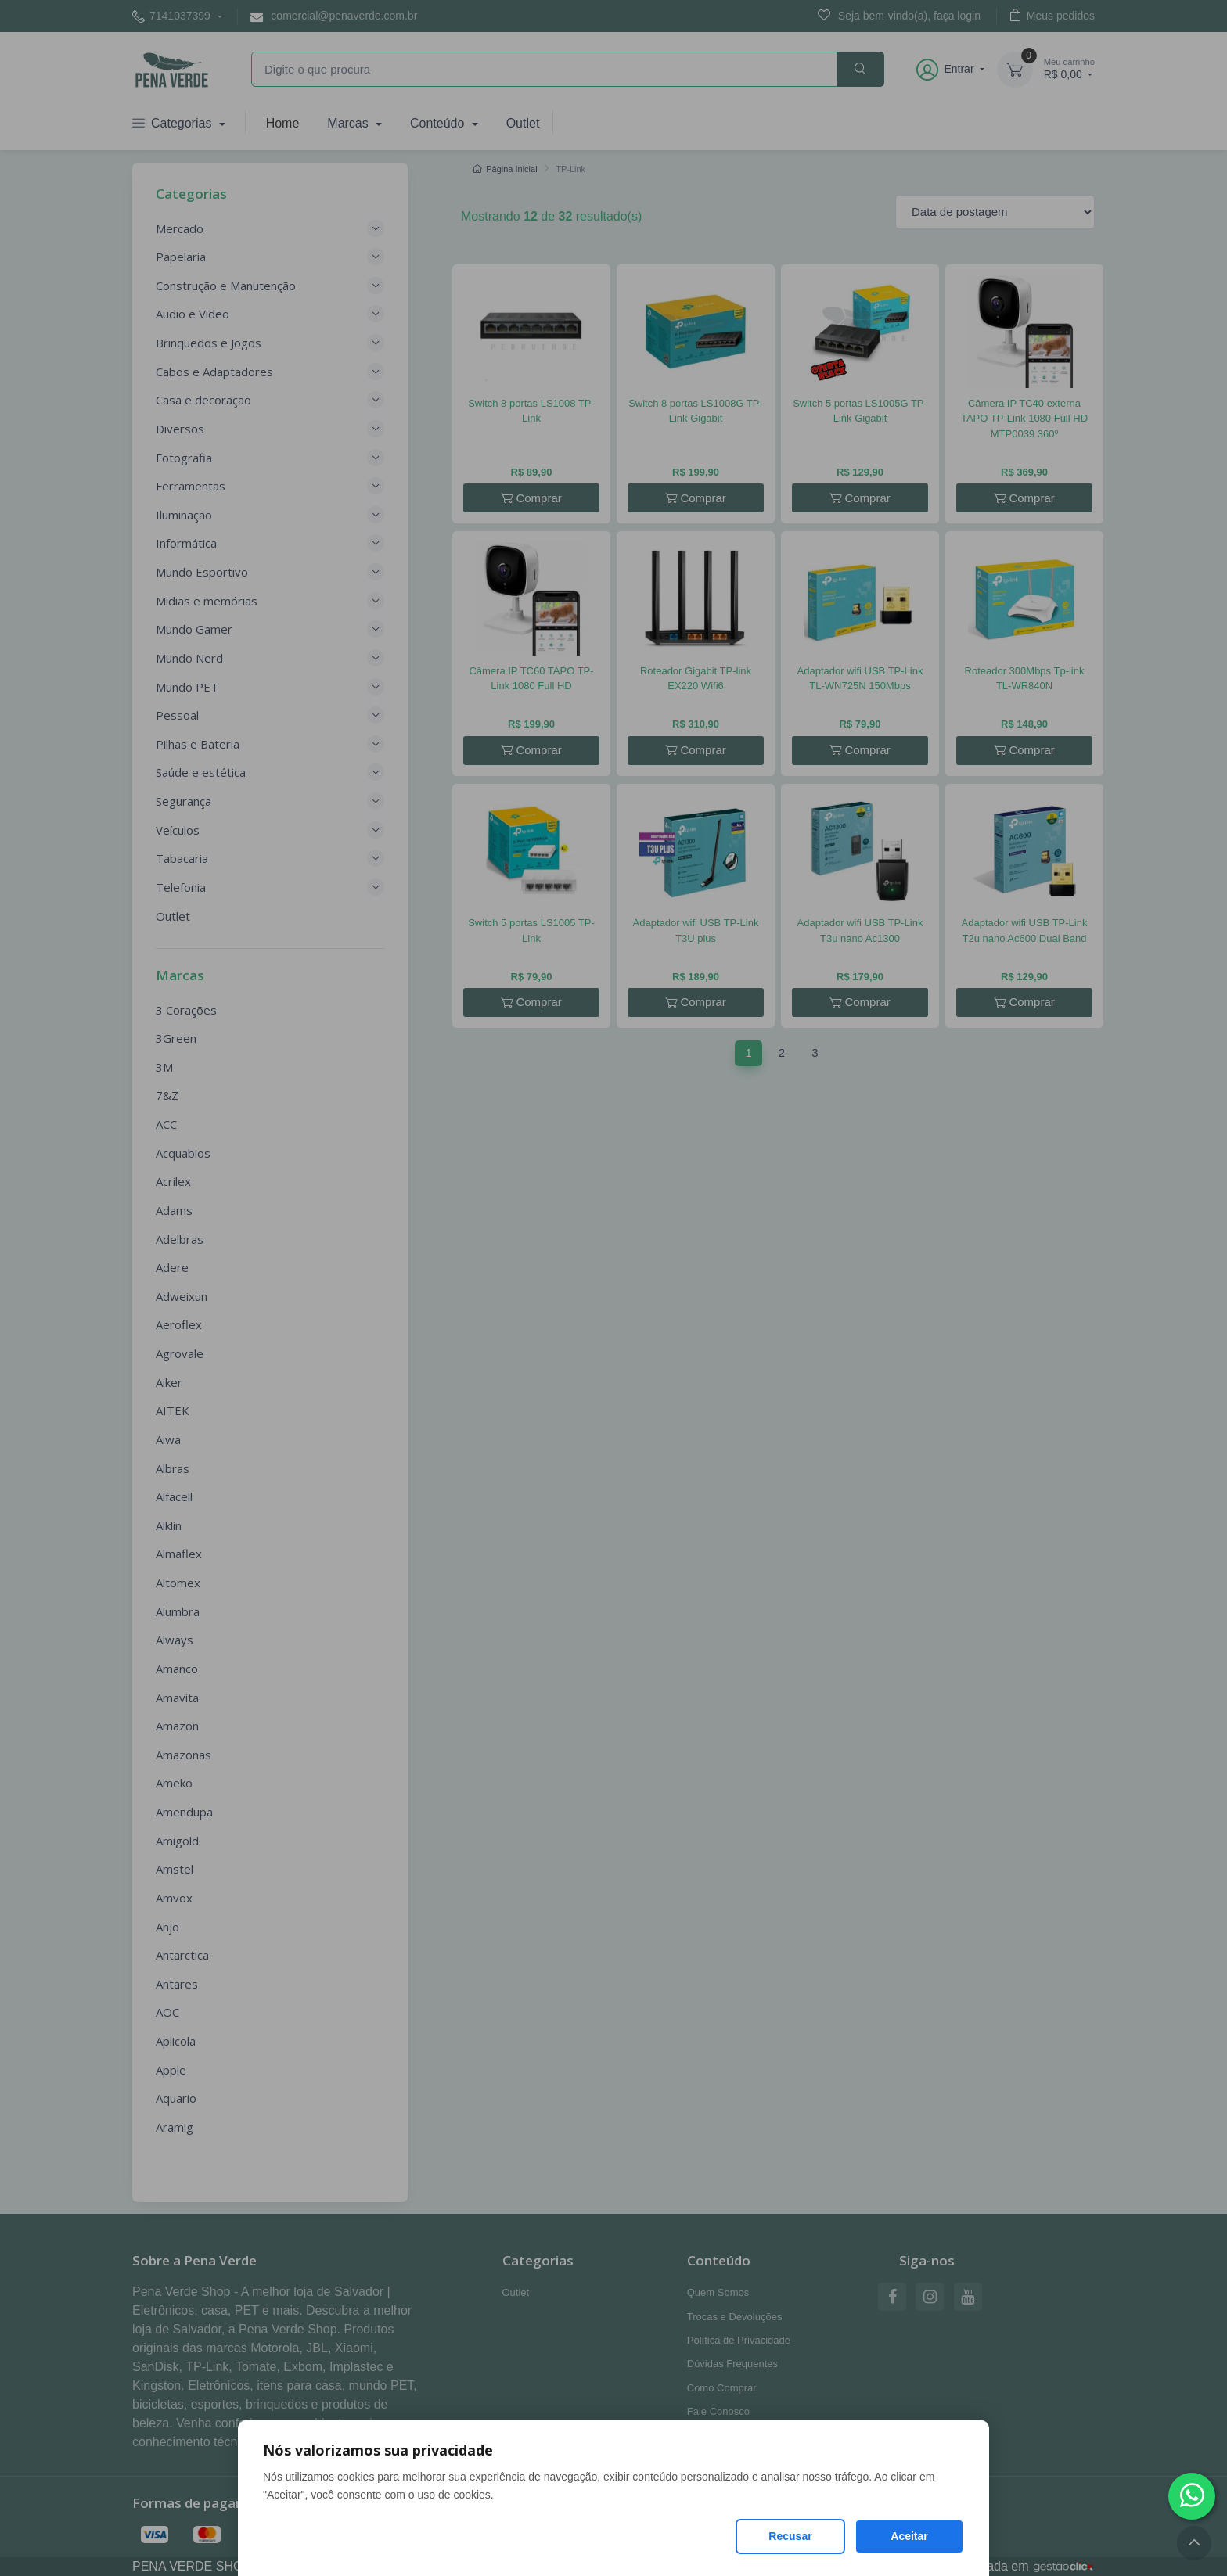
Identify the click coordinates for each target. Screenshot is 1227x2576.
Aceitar (909, 2536)
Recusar (789, 2536)
